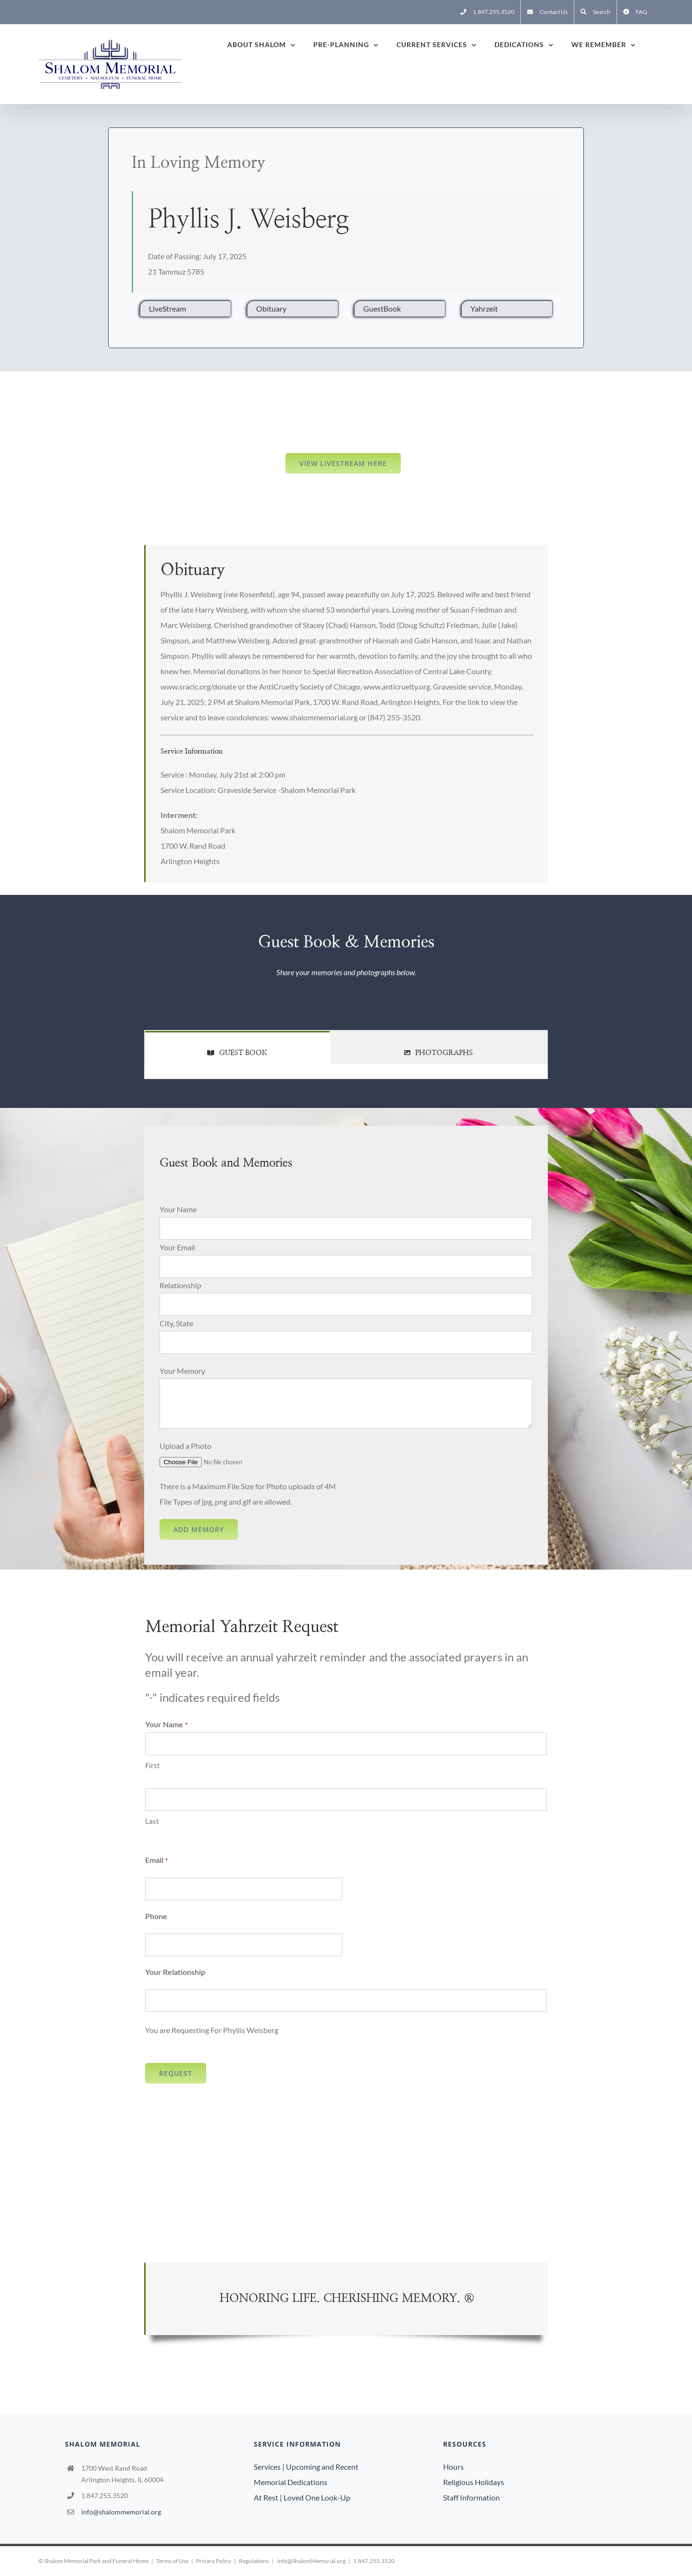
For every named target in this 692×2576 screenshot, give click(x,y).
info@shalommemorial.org (121, 2512)
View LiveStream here (343, 463)
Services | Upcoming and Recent (306, 2466)
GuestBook (382, 308)
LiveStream (167, 308)
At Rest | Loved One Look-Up (302, 2497)
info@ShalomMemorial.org (311, 2560)
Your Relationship (175, 1971)
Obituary (271, 308)
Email (156, 1860)
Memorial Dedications (290, 2482)
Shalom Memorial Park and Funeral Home (96, 2560)
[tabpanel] (345, 1071)
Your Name (178, 1209)
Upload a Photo (185, 1445)
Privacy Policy (213, 2560)
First (152, 1765)
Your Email (177, 1247)
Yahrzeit (484, 308)
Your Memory (182, 1370)
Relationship (180, 1285)
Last (152, 1821)
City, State (176, 1323)
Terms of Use (172, 2560)
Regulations (254, 2560)
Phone (156, 1916)
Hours (453, 2466)
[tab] (237, 1047)
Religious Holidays (473, 2482)
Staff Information (471, 2497)
